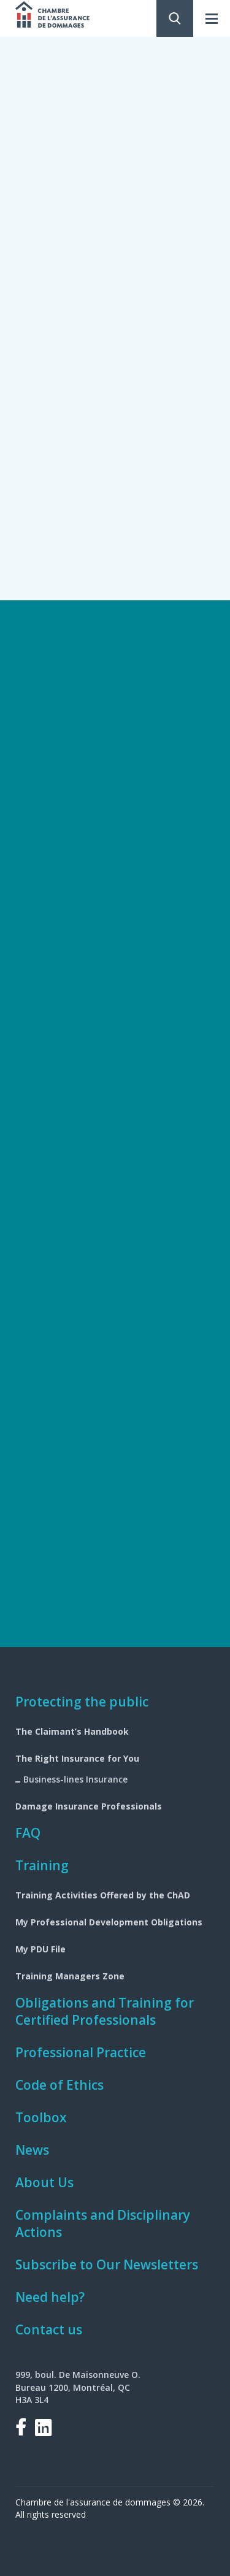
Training (42, 1865)
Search (174, 18)
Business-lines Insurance (75, 1779)
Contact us (48, 2329)
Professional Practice (80, 2052)
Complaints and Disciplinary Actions (102, 2223)
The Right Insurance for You (77, 1758)
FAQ (27, 1832)
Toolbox (41, 2117)
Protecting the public (81, 1701)
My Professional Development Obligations (108, 1922)
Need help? (50, 2297)
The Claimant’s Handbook (72, 1731)
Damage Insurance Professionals (88, 1806)
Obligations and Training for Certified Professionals (104, 2011)
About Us (44, 2182)
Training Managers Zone (70, 1976)
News (32, 2149)
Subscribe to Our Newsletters (106, 2264)
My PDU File (40, 1949)
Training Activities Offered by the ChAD (102, 1895)
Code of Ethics (59, 2084)
